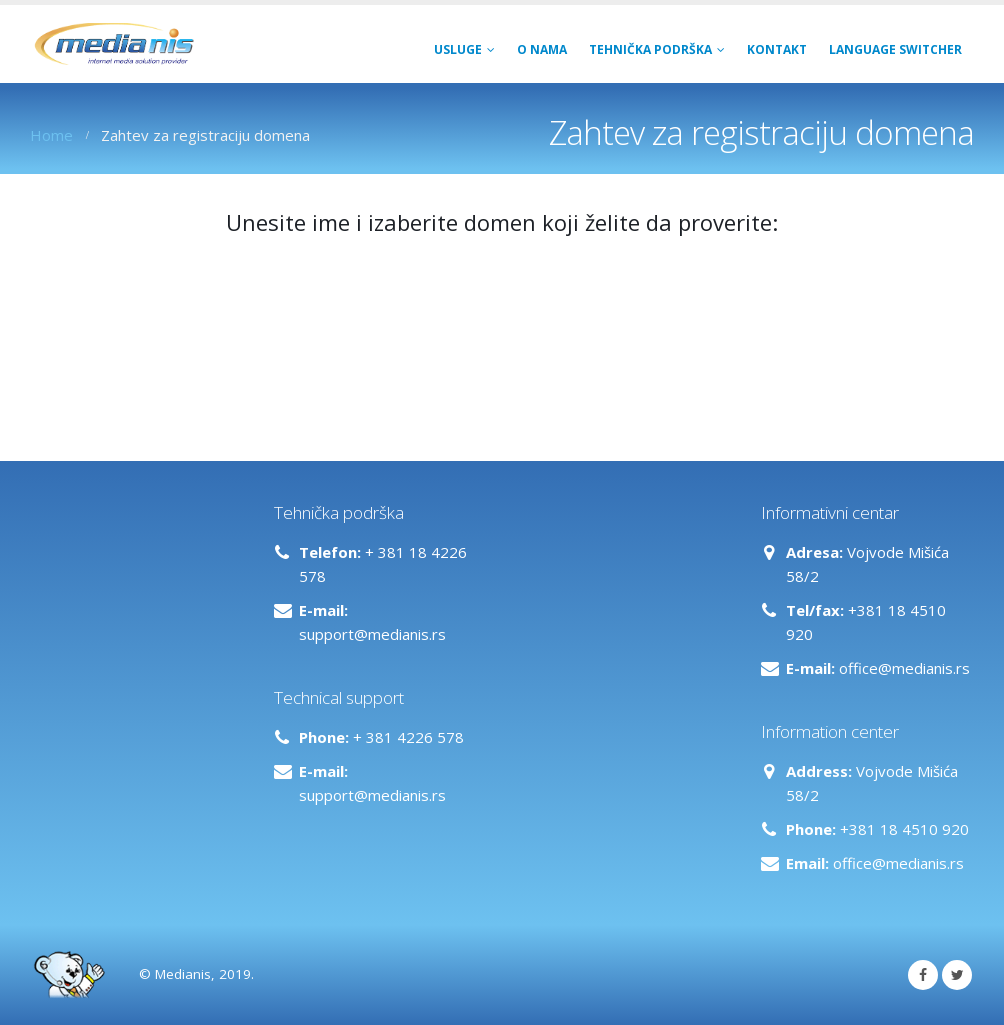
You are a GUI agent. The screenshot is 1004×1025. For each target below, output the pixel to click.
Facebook (923, 975)
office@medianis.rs (904, 668)
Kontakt (777, 49)
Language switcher (895, 49)
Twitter (957, 975)
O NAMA (542, 49)
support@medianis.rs (372, 634)
